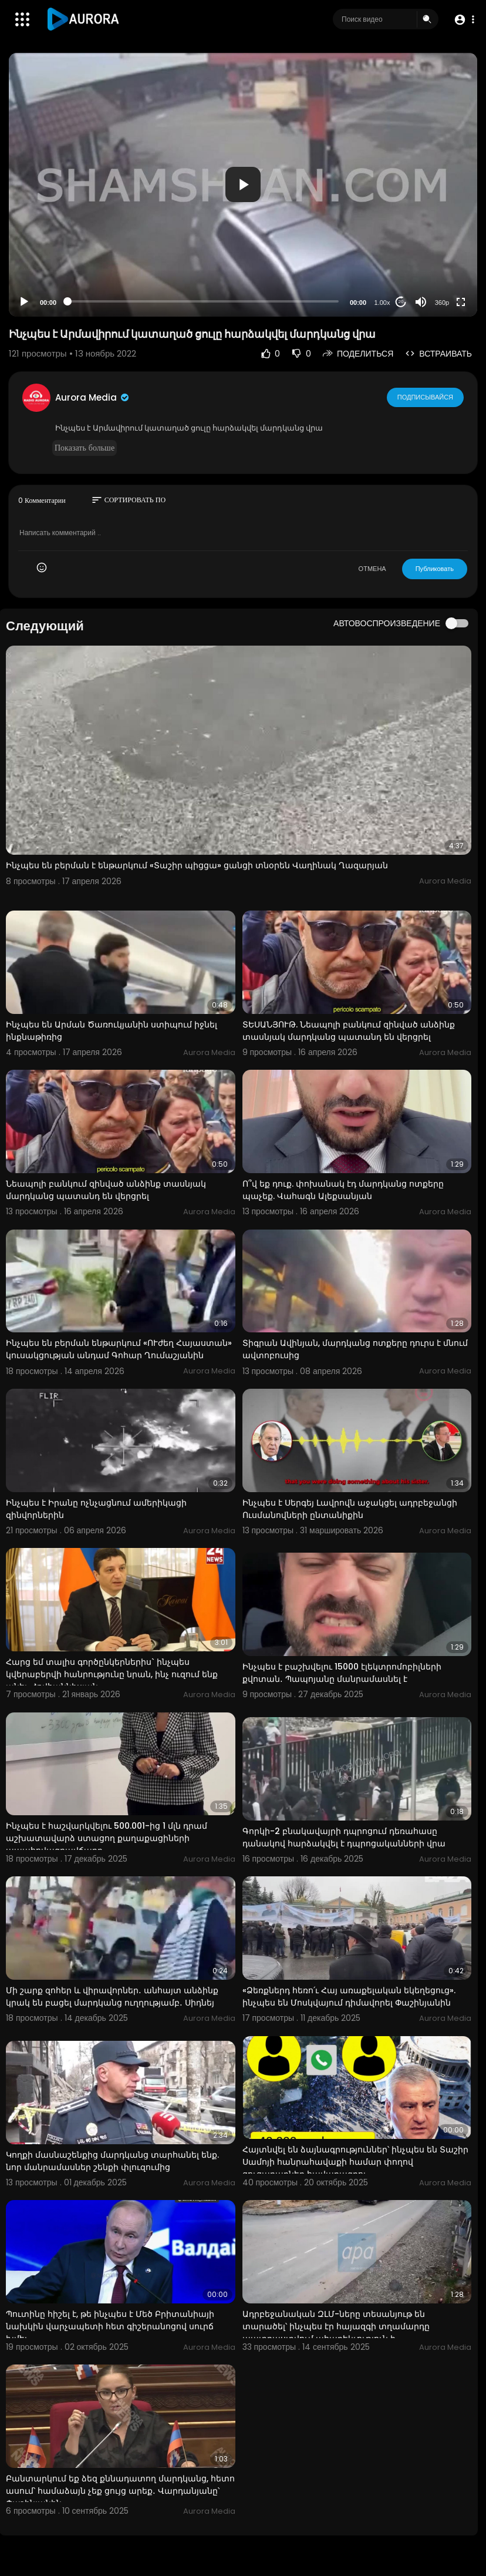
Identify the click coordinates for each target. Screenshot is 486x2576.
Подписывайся (425, 397)
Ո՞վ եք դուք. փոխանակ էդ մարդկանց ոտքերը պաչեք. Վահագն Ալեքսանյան (343, 1190)
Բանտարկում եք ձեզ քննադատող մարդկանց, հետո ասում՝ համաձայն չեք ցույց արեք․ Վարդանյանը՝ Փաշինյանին (120, 2491)
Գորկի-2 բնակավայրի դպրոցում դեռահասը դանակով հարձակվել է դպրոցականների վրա (344, 1837)
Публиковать (435, 568)
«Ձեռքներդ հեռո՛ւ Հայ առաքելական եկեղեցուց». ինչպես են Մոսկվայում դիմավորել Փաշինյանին (348, 1996)
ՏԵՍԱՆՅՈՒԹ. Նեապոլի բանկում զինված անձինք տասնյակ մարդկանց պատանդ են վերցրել (348, 1031)
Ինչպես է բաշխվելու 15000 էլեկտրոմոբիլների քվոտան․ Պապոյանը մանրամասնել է (341, 1673)
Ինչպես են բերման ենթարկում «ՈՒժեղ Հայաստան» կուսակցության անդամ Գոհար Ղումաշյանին (119, 1349)
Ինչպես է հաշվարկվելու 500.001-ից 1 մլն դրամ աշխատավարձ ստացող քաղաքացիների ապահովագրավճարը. (106, 1838)
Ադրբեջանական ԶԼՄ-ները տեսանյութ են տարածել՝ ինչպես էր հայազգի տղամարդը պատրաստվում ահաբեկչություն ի (336, 2326)
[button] (464, 19)
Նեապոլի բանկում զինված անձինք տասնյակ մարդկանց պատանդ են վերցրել (106, 1190)
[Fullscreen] (461, 302)
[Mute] (421, 302)
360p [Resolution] (442, 302)
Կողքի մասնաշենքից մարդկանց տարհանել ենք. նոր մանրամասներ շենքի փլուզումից (112, 2161)
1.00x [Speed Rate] (382, 302)
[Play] (24, 302)
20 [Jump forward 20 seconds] (401, 301)
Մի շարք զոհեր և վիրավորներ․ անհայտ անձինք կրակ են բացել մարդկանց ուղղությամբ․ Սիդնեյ (112, 1996)
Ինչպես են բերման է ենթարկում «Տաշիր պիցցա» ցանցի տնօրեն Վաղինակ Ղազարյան (197, 865)
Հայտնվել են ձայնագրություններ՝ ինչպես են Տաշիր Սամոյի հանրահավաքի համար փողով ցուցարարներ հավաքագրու (355, 2162)
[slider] (203, 301)
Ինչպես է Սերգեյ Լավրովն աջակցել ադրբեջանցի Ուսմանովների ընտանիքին (349, 1509)
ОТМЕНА (372, 568)
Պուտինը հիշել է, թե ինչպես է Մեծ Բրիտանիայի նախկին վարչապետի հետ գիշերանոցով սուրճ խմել (110, 2326)
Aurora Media (92, 397)
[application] (243, 185)
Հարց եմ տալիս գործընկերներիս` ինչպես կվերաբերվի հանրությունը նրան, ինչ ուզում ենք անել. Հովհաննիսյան (112, 1674)
